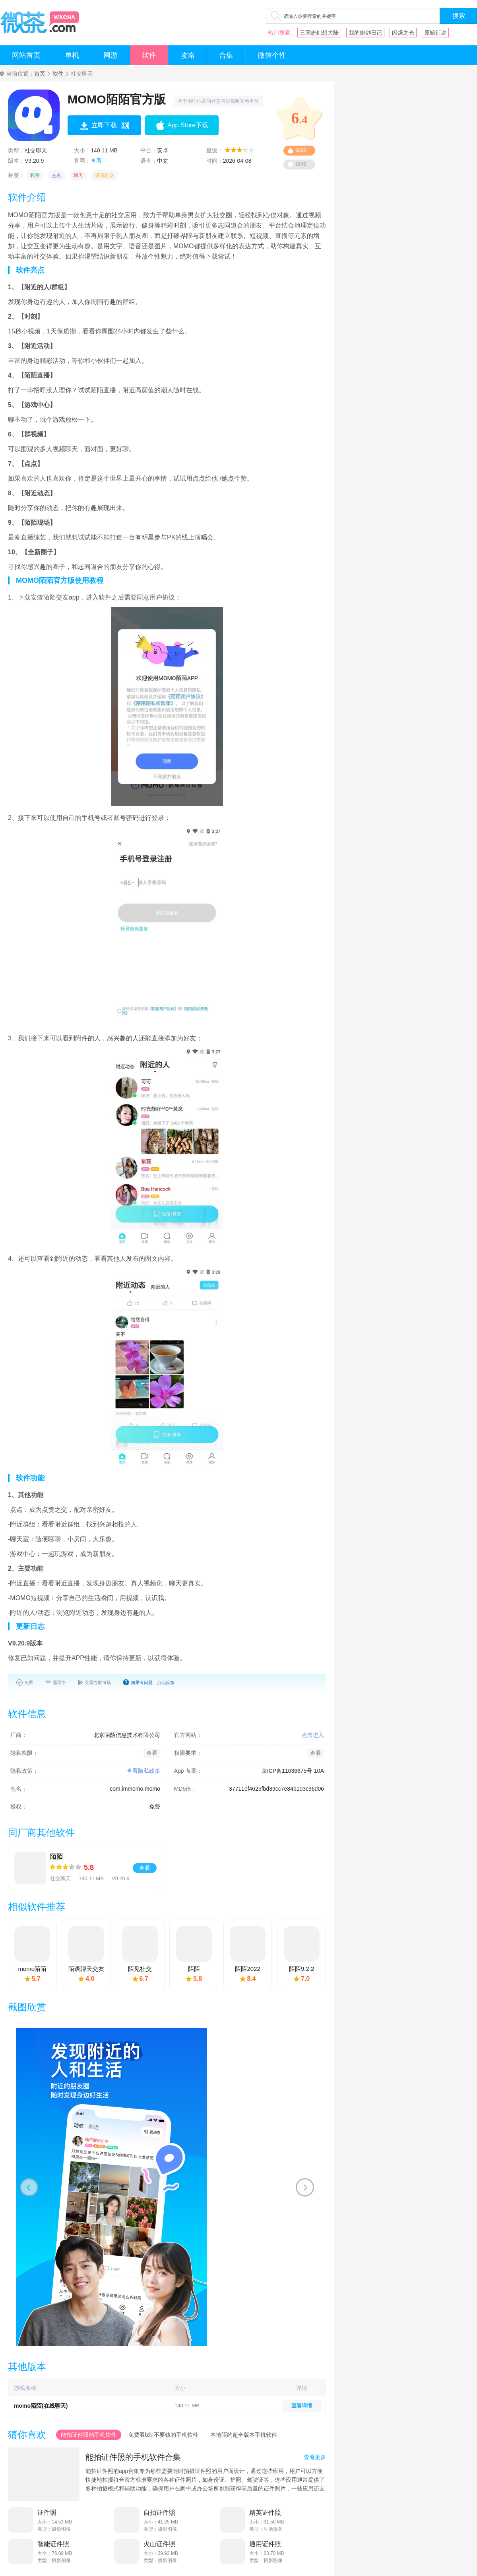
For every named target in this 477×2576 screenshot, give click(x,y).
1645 (300, 164)
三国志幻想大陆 (319, 32)
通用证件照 (265, 2544)
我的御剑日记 (365, 32)
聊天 (78, 175)
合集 (226, 55)
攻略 (187, 55)
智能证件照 (53, 2544)
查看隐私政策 (143, 1771)
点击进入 (313, 1735)
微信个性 (272, 55)
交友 (56, 175)
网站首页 (26, 55)
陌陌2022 (247, 1968)
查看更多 (315, 2457)
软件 (149, 55)
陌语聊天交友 (86, 1968)
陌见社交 (140, 1968)
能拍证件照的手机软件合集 (133, 2457)
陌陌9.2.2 (301, 1968)
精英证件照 (265, 2512)
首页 (39, 74)
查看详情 (301, 2406)
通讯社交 (104, 175)
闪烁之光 (403, 32)
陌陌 (56, 1856)
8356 (300, 150)
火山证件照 (159, 2544)
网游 (110, 55)
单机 (72, 55)
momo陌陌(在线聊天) (41, 2406)
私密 (35, 175)
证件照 (46, 2512)
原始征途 (435, 32)
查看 (96, 161)
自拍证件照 (159, 2512)
